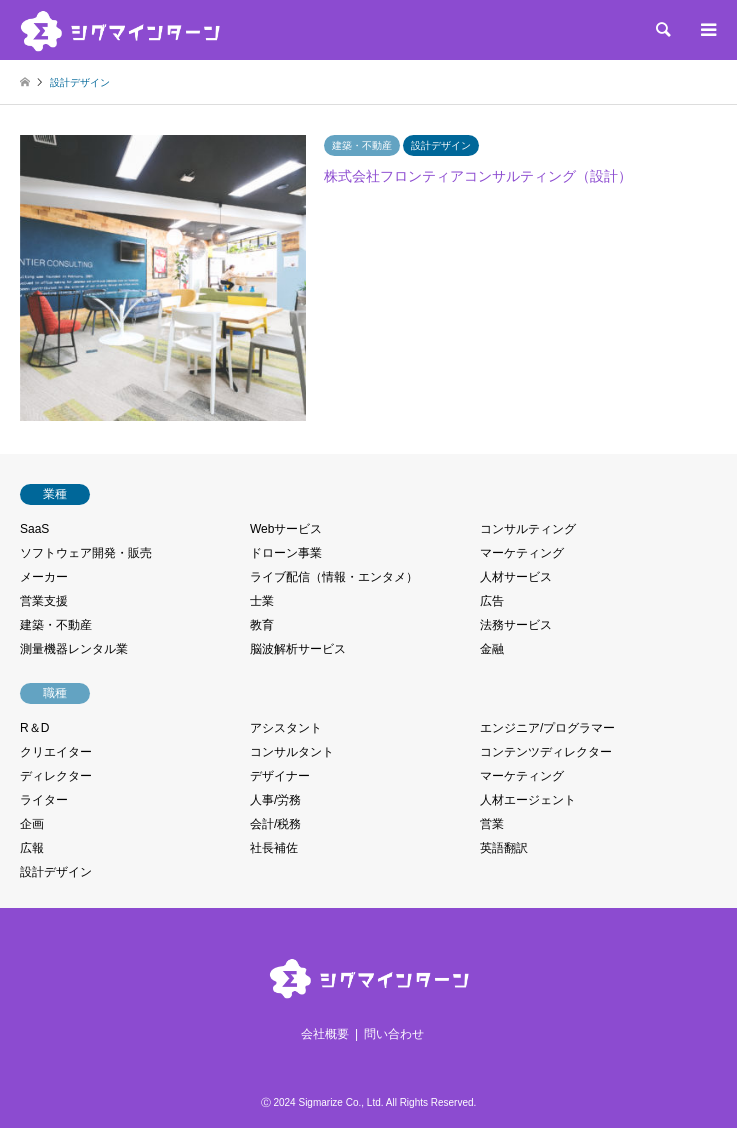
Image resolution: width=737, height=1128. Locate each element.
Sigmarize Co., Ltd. (340, 1102)
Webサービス (286, 529)
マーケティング (522, 553)
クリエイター (56, 752)
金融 (492, 649)
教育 (262, 625)
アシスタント (286, 728)
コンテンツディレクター (546, 752)
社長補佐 (274, 848)
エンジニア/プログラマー (547, 728)
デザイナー (280, 776)
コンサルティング (528, 529)
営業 (492, 824)
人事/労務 (275, 800)
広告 (492, 601)
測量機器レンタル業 (74, 649)
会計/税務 (275, 824)
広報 (32, 848)
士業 (262, 601)
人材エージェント (528, 800)
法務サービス (516, 625)
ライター (44, 800)
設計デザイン (56, 872)
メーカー (44, 577)
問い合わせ (394, 1034)
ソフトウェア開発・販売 (86, 553)
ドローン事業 (286, 553)
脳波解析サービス (298, 649)
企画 (32, 824)
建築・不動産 (56, 625)
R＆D (34, 728)
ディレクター (56, 776)
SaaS (34, 529)
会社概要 (325, 1034)
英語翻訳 (504, 848)
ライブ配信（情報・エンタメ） (334, 577)
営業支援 (44, 601)
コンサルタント (292, 752)
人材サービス (516, 577)
